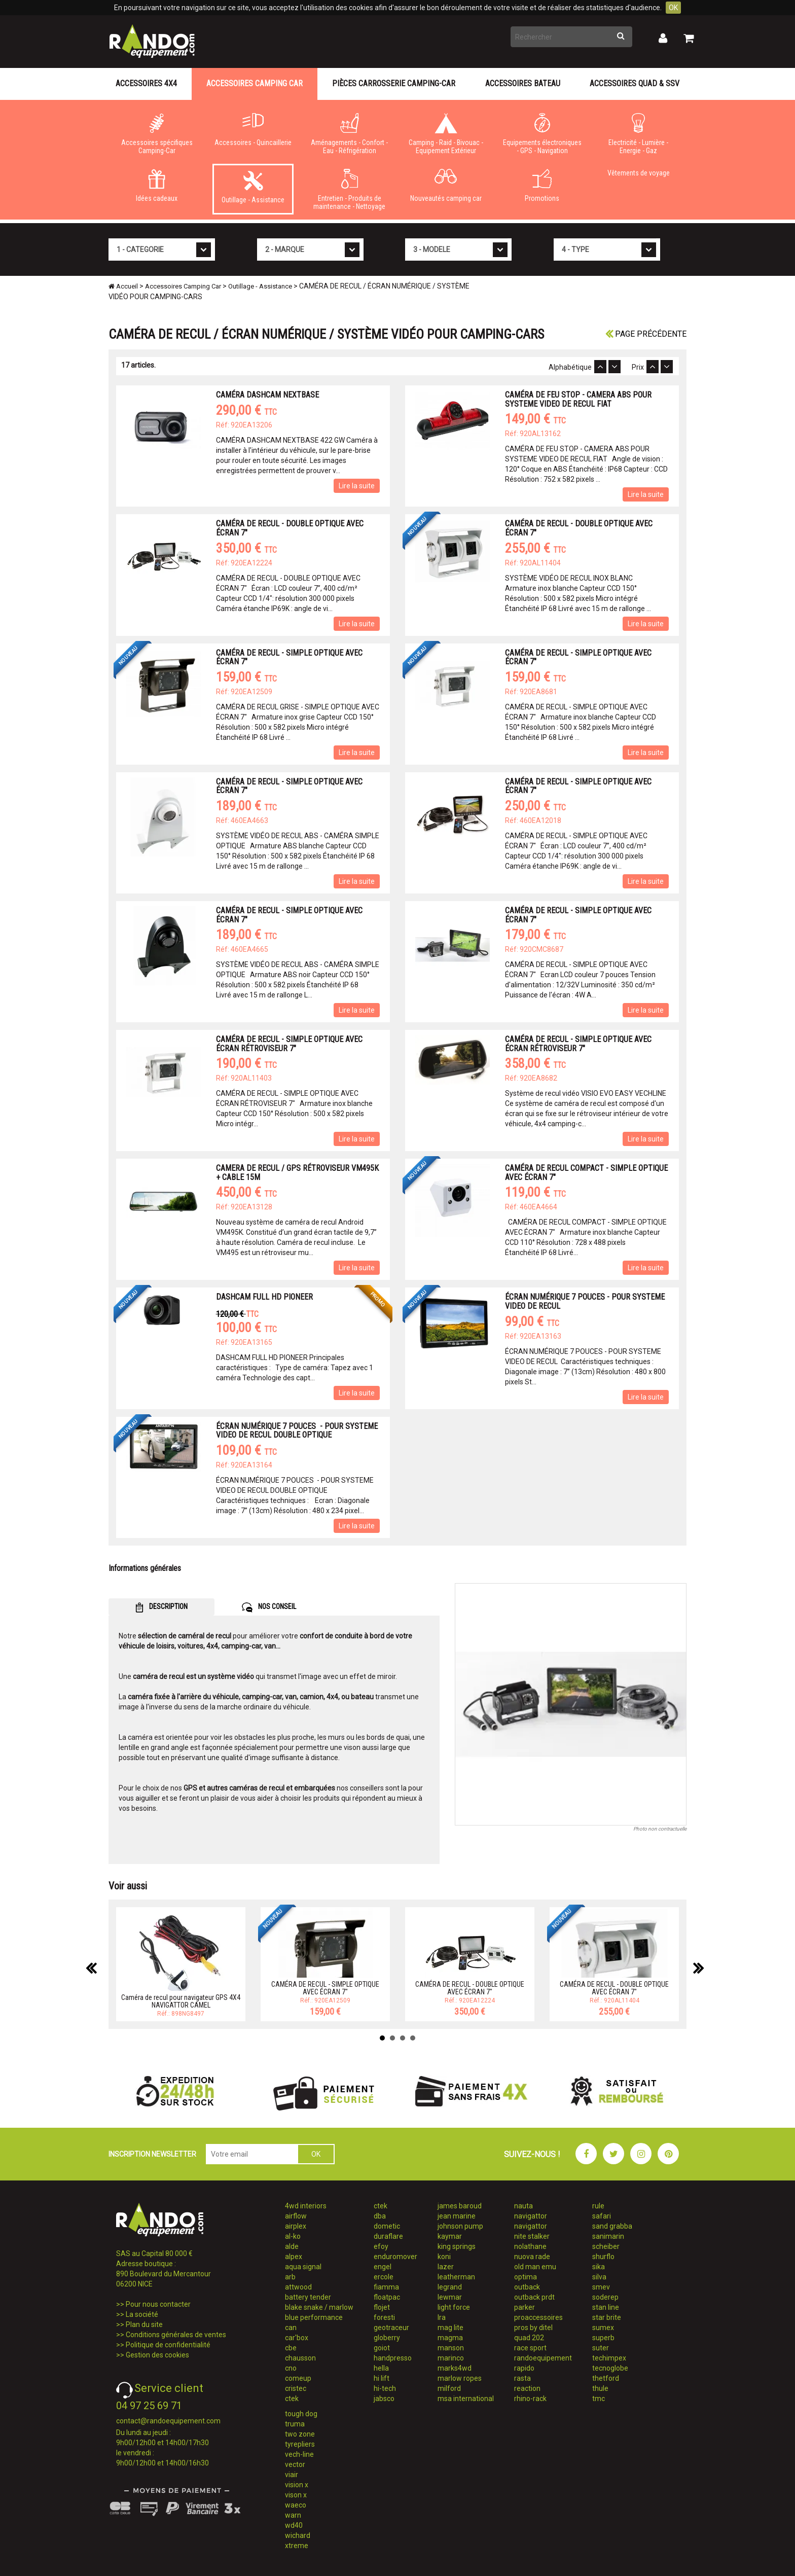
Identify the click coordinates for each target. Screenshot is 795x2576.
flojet (382, 2307)
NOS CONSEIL (269, 1607)
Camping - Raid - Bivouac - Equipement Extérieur (445, 134)
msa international (466, 2398)
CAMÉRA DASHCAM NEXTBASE (267, 395)
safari (601, 2216)
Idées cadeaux (156, 185)
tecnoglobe (610, 2368)
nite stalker (532, 2236)
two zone (300, 2434)
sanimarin (608, 2236)
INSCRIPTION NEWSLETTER (152, 2154)
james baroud (460, 2206)
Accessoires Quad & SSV (634, 83)
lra (442, 2317)
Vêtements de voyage (638, 173)
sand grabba (612, 2226)
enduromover (395, 2256)
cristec (295, 2388)
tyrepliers (300, 2444)
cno (291, 2368)
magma (450, 2338)
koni (444, 2256)
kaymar (450, 2236)
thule (600, 2388)
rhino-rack (530, 2398)
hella (381, 2368)
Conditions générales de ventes (176, 2335)
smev (601, 2287)
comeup (298, 2378)
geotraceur (391, 2327)
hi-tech (385, 2388)
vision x (296, 2485)
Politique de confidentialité (168, 2345)
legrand (450, 2287)
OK (673, 8)
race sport (530, 2348)
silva (599, 2277)
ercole (383, 2277)
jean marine (457, 2216)
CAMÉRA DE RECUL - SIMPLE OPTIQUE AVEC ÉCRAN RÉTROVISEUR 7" (289, 1043)
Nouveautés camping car (445, 185)
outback (527, 2287)
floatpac (387, 2297)
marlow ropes (460, 2378)
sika (598, 2267)
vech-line (299, 2454)
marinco (451, 2358)
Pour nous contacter (158, 2304)
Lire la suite (357, 486)
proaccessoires (538, 2317)
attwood (298, 2287)
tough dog (301, 2414)
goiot (382, 2348)
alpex (293, 2256)
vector (295, 2464)
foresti (384, 2317)
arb (290, 2277)
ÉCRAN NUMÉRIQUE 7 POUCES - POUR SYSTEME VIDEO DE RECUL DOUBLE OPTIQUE (297, 1430)
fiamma (386, 2287)
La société (142, 2314)
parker (524, 2307)
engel (382, 2267)
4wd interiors (306, 2206)
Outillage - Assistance (253, 187)
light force (454, 2307)
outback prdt (534, 2297)
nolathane (530, 2246)
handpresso (393, 2358)
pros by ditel (533, 2327)
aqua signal (303, 2267)
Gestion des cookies (157, 2355)
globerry (387, 2338)
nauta (523, 2206)
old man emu (535, 2267)
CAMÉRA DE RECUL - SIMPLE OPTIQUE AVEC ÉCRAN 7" (289, 657)
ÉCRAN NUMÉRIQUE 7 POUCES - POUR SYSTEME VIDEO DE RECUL (585, 1301)
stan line (605, 2307)
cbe (291, 2348)
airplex (295, 2226)
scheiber (606, 2246)
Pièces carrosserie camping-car (393, 83)
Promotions (542, 185)
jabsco (384, 2398)
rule (598, 2206)
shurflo (603, 2256)
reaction (527, 2388)
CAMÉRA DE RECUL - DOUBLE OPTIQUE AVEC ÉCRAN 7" (290, 528)
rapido (524, 2368)
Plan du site (144, 2324)
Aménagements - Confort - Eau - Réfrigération (349, 134)
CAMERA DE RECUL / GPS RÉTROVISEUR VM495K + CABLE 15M (297, 1172)
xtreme (296, 2546)
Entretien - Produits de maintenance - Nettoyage (349, 189)
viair (291, 2475)
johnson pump (460, 2226)
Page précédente (645, 334)
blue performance (314, 2317)
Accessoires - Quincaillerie (253, 130)
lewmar (450, 2297)
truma (295, 2424)
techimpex (609, 2358)
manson (451, 2348)
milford (449, 2388)
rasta (522, 2378)
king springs (457, 2246)
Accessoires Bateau (522, 83)
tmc (598, 2398)
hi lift (381, 2378)
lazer (446, 2267)
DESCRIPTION (161, 1607)
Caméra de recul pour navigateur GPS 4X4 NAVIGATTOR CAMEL (180, 2001)
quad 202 (529, 2338)
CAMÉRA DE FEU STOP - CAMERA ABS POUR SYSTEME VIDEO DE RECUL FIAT (578, 399)
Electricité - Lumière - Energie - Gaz (638, 134)
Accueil (123, 286)
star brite (606, 2317)
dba (380, 2216)
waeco (295, 2505)
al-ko (293, 2236)
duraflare (388, 2236)
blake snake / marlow (319, 2307)
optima (525, 2277)
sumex (603, 2327)
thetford (605, 2378)
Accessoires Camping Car (254, 83)
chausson (300, 2358)
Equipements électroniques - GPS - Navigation (542, 134)
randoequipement (543, 2358)
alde (292, 2246)
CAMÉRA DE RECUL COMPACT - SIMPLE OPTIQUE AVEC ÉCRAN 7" (586, 1172)
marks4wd (455, 2368)
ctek (292, 2398)
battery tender (308, 2297)
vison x (296, 2495)
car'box (296, 2338)
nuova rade (532, 2256)
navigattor (530, 2216)
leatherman (456, 2277)
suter (600, 2348)
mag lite (450, 2327)
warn (293, 2515)
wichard (297, 2535)
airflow (296, 2216)
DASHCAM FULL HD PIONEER (264, 1297)
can (291, 2327)
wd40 (294, 2525)
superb (603, 2338)
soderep (605, 2297)
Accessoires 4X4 (146, 83)
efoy (381, 2246)
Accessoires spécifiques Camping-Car (156, 134)
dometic (387, 2226)
